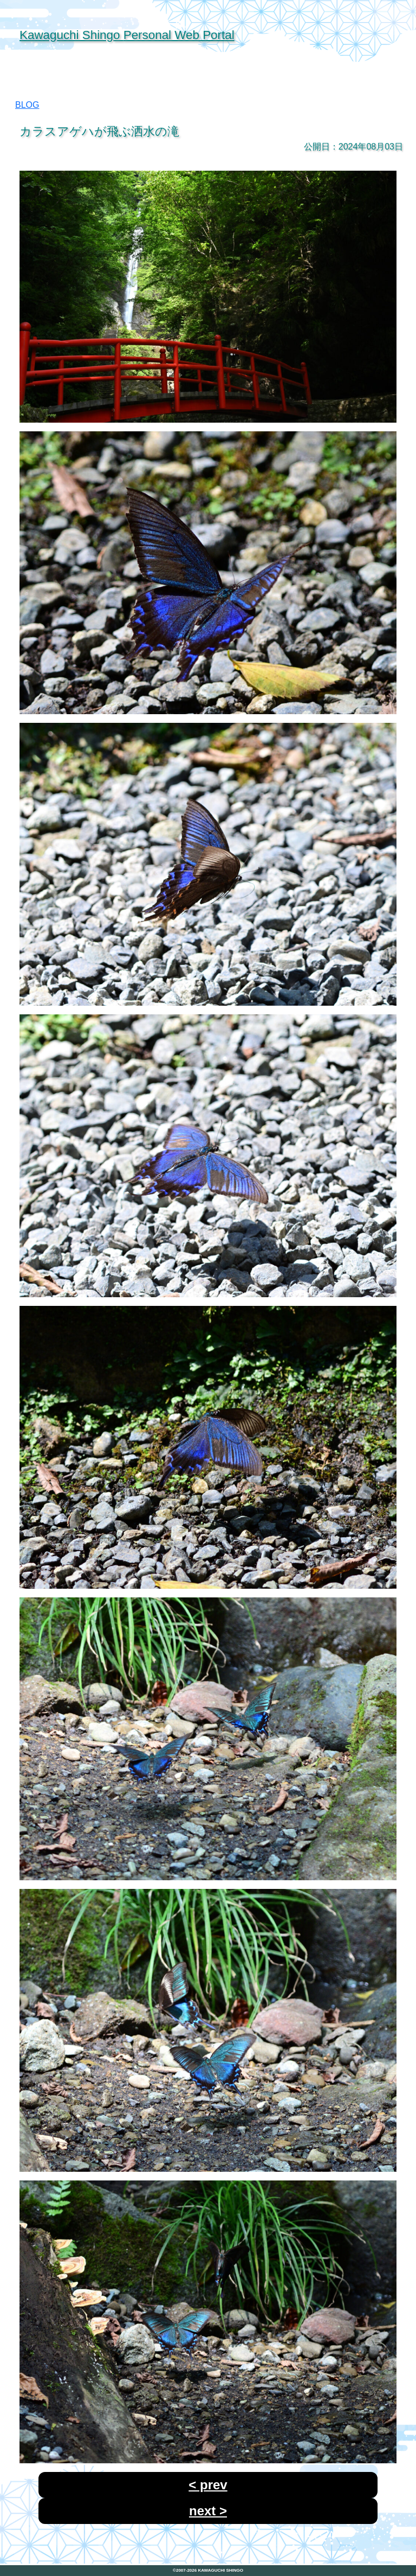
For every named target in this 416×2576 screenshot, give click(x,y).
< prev (207, 2484)
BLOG (27, 104)
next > (208, 2510)
